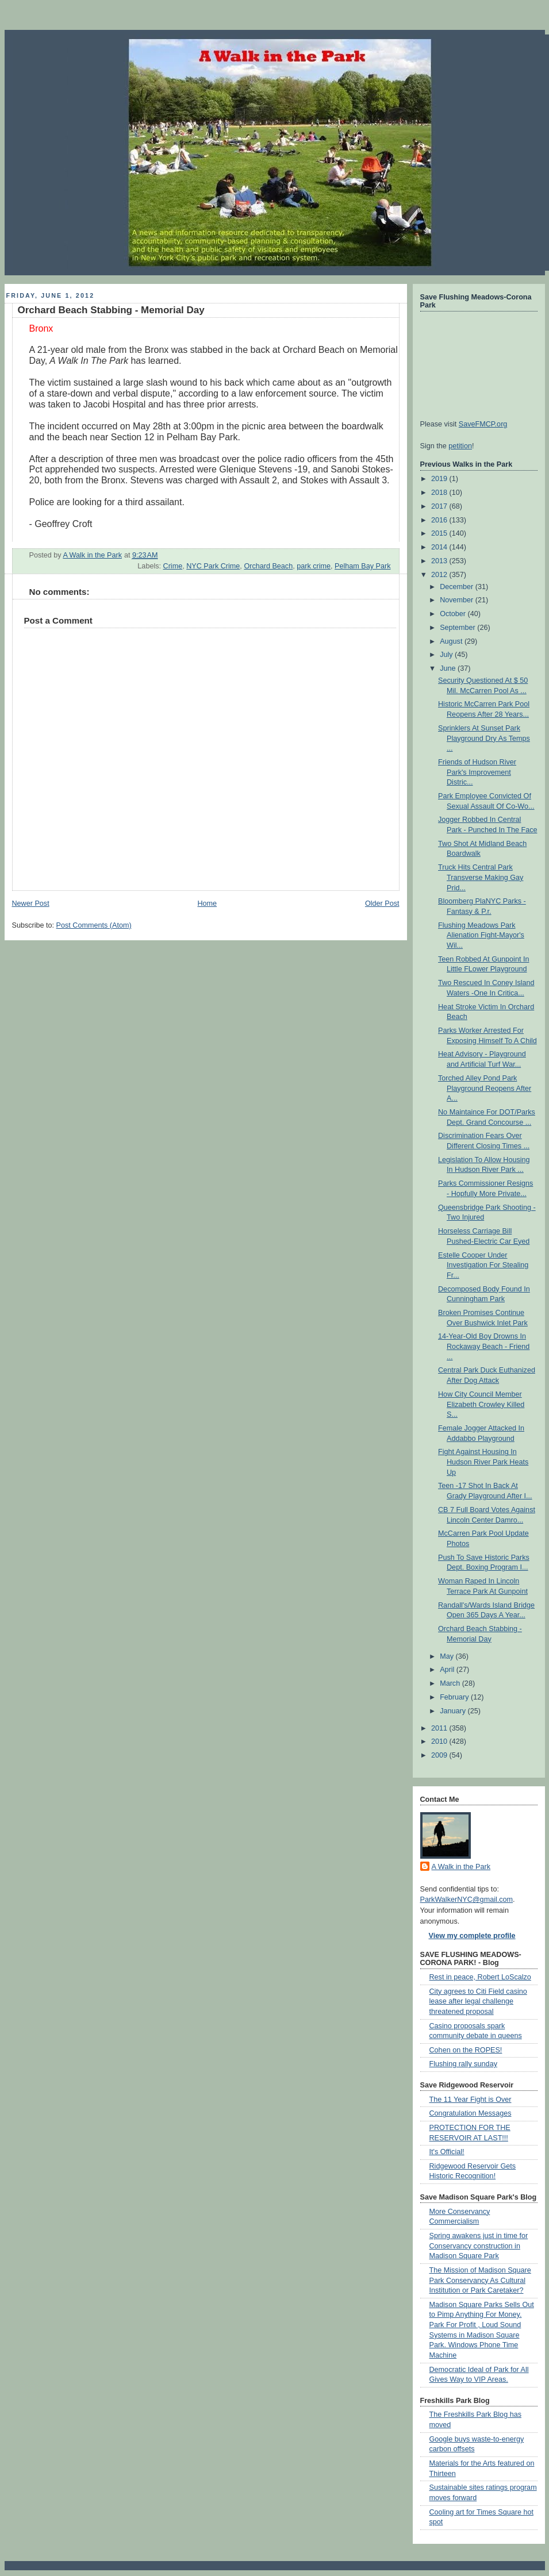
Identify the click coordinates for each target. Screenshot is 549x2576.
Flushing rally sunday (463, 2064)
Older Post (382, 903)
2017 (440, 506)
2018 (440, 493)
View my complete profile (472, 1936)
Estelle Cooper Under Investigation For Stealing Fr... (483, 1265)
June (449, 668)
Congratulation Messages (470, 2113)
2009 (440, 1755)
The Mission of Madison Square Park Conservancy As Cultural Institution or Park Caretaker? (480, 2280)
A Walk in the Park (461, 1867)
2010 (440, 1741)
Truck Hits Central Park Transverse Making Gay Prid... (480, 877)
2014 (440, 547)
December (457, 587)
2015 (440, 533)
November (457, 600)
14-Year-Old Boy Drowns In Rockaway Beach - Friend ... (483, 1346)
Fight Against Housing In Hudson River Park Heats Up (483, 1462)
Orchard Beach (268, 566)
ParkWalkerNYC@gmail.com (466, 1900)
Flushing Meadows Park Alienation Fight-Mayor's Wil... (481, 935)
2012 (440, 575)
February (455, 1697)
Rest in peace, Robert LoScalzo (480, 1977)
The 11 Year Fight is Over (470, 2100)
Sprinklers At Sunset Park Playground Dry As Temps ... (484, 738)
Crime (173, 566)
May (447, 1656)
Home (207, 903)
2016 (440, 520)
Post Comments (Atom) (94, 925)
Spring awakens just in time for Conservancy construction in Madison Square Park (478, 2246)
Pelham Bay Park (362, 566)
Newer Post (30, 903)
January (453, 1711)
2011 (440, 1728)
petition (460, 446)
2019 (440, 479)
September (458, 628)
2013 (440, 561)
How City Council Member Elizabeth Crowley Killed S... (481, 1404)
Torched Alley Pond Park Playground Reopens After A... (484, 1088)
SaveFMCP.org (483, 424)
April (448, 1670)
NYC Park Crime (213, 566)
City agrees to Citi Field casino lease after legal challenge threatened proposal (478, 2001)
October (453, 614)
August (452, 641)
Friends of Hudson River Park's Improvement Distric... (477, 772)
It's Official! (446, 2152)
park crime (314, 566)
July (447, 655)
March (451, 1683)
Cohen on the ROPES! (465, 2050)
